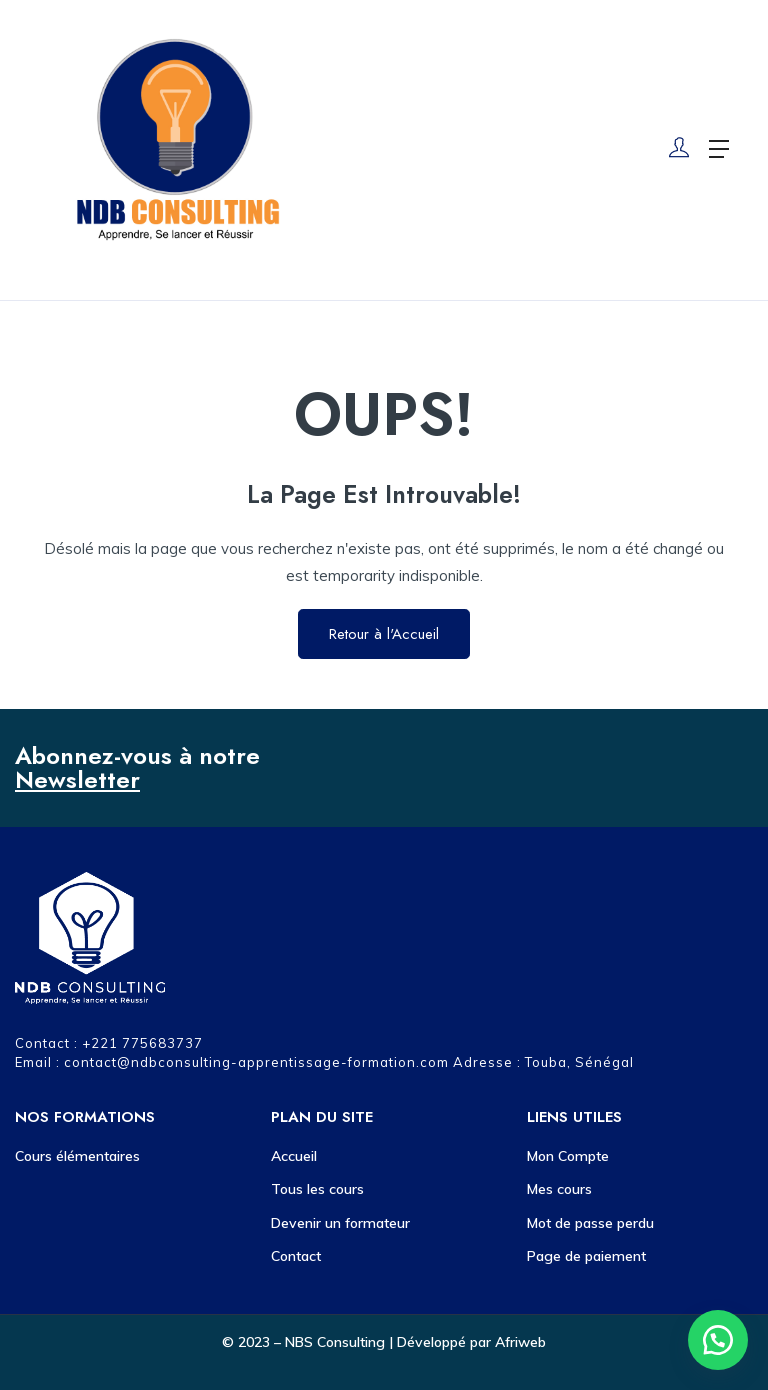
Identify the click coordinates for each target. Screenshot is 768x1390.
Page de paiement (586, 1256)
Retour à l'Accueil (384, 634)
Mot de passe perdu (590, 1223)
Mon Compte (568, 1156)
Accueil (294, 1156)
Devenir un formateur (340, 1223)
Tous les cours (317, 1189)
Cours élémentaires (77, 1156)
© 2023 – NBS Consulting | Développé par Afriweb (384, 1342)
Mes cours (559, 1189)
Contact (296, 1256)
